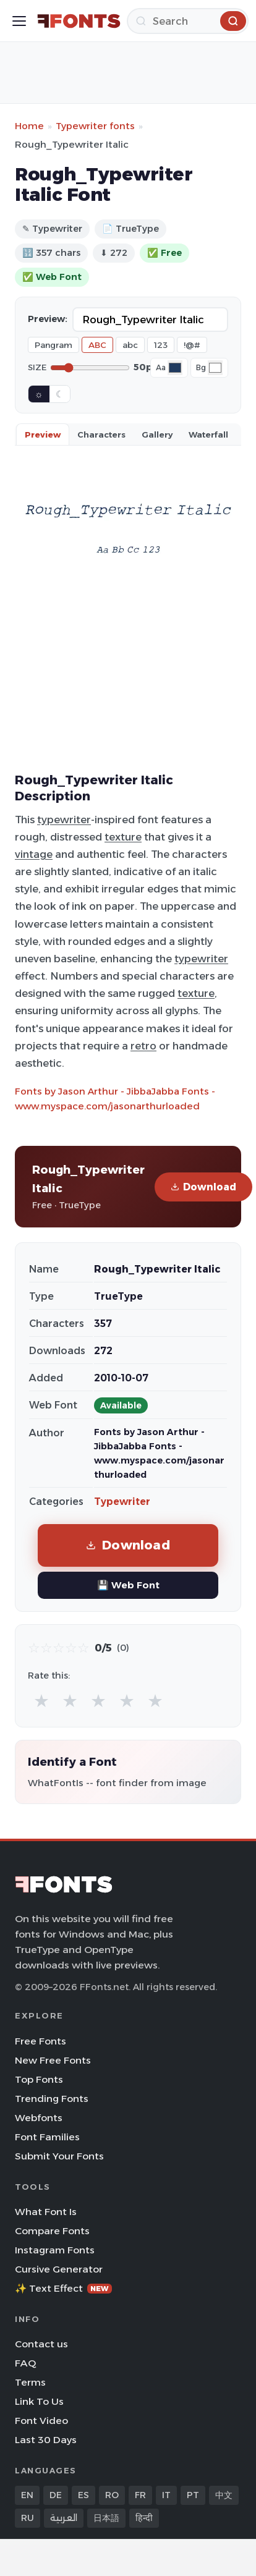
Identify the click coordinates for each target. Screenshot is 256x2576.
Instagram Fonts (55, 2250)
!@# (192, 345)
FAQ (25, 2363)
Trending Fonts (51, 2098)
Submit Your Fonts (59, 2156)
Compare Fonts (52, 2231)
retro (143, 1046)
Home (29, 126)
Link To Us (39, 2401)
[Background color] (215, 367)
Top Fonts (39, 2079)
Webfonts (38, 2118)
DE (55, 2495)
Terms (30, 2382)
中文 (224, 2495)
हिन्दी (144, 2517)
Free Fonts (40, 2041)
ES (83, 2495)
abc (130, 345)
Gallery (157, 434)
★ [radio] (41, 1700)
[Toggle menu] (19, 21)
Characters (101, 434)
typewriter (64, 819)
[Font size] (90, 368)
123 (161, 345)
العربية (63, 2517)
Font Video (41, 2420)
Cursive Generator (59, 2269)
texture (123, 837)
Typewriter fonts (95, 126)
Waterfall (208, 434)
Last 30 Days (46, 2440)
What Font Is (46, 2212)
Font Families (47, 2137)
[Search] (188, 21)
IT (166, 2495)
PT (193, 2495)
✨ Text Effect (63, 2288)
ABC (97, 345)
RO (112, 2495)
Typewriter (122, 1501)
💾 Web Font (128, 1585)
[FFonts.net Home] (79, 21)
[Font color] (175, 367)
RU (27, 2517)
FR (140, 2495)
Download (203, 1187)
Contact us (41, 2344)
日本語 (106, 2517)
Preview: (47, 318)
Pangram (53, 345)
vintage (34, 854)
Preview (43, 434)
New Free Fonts (53, 2060)
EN (27, 2495)
